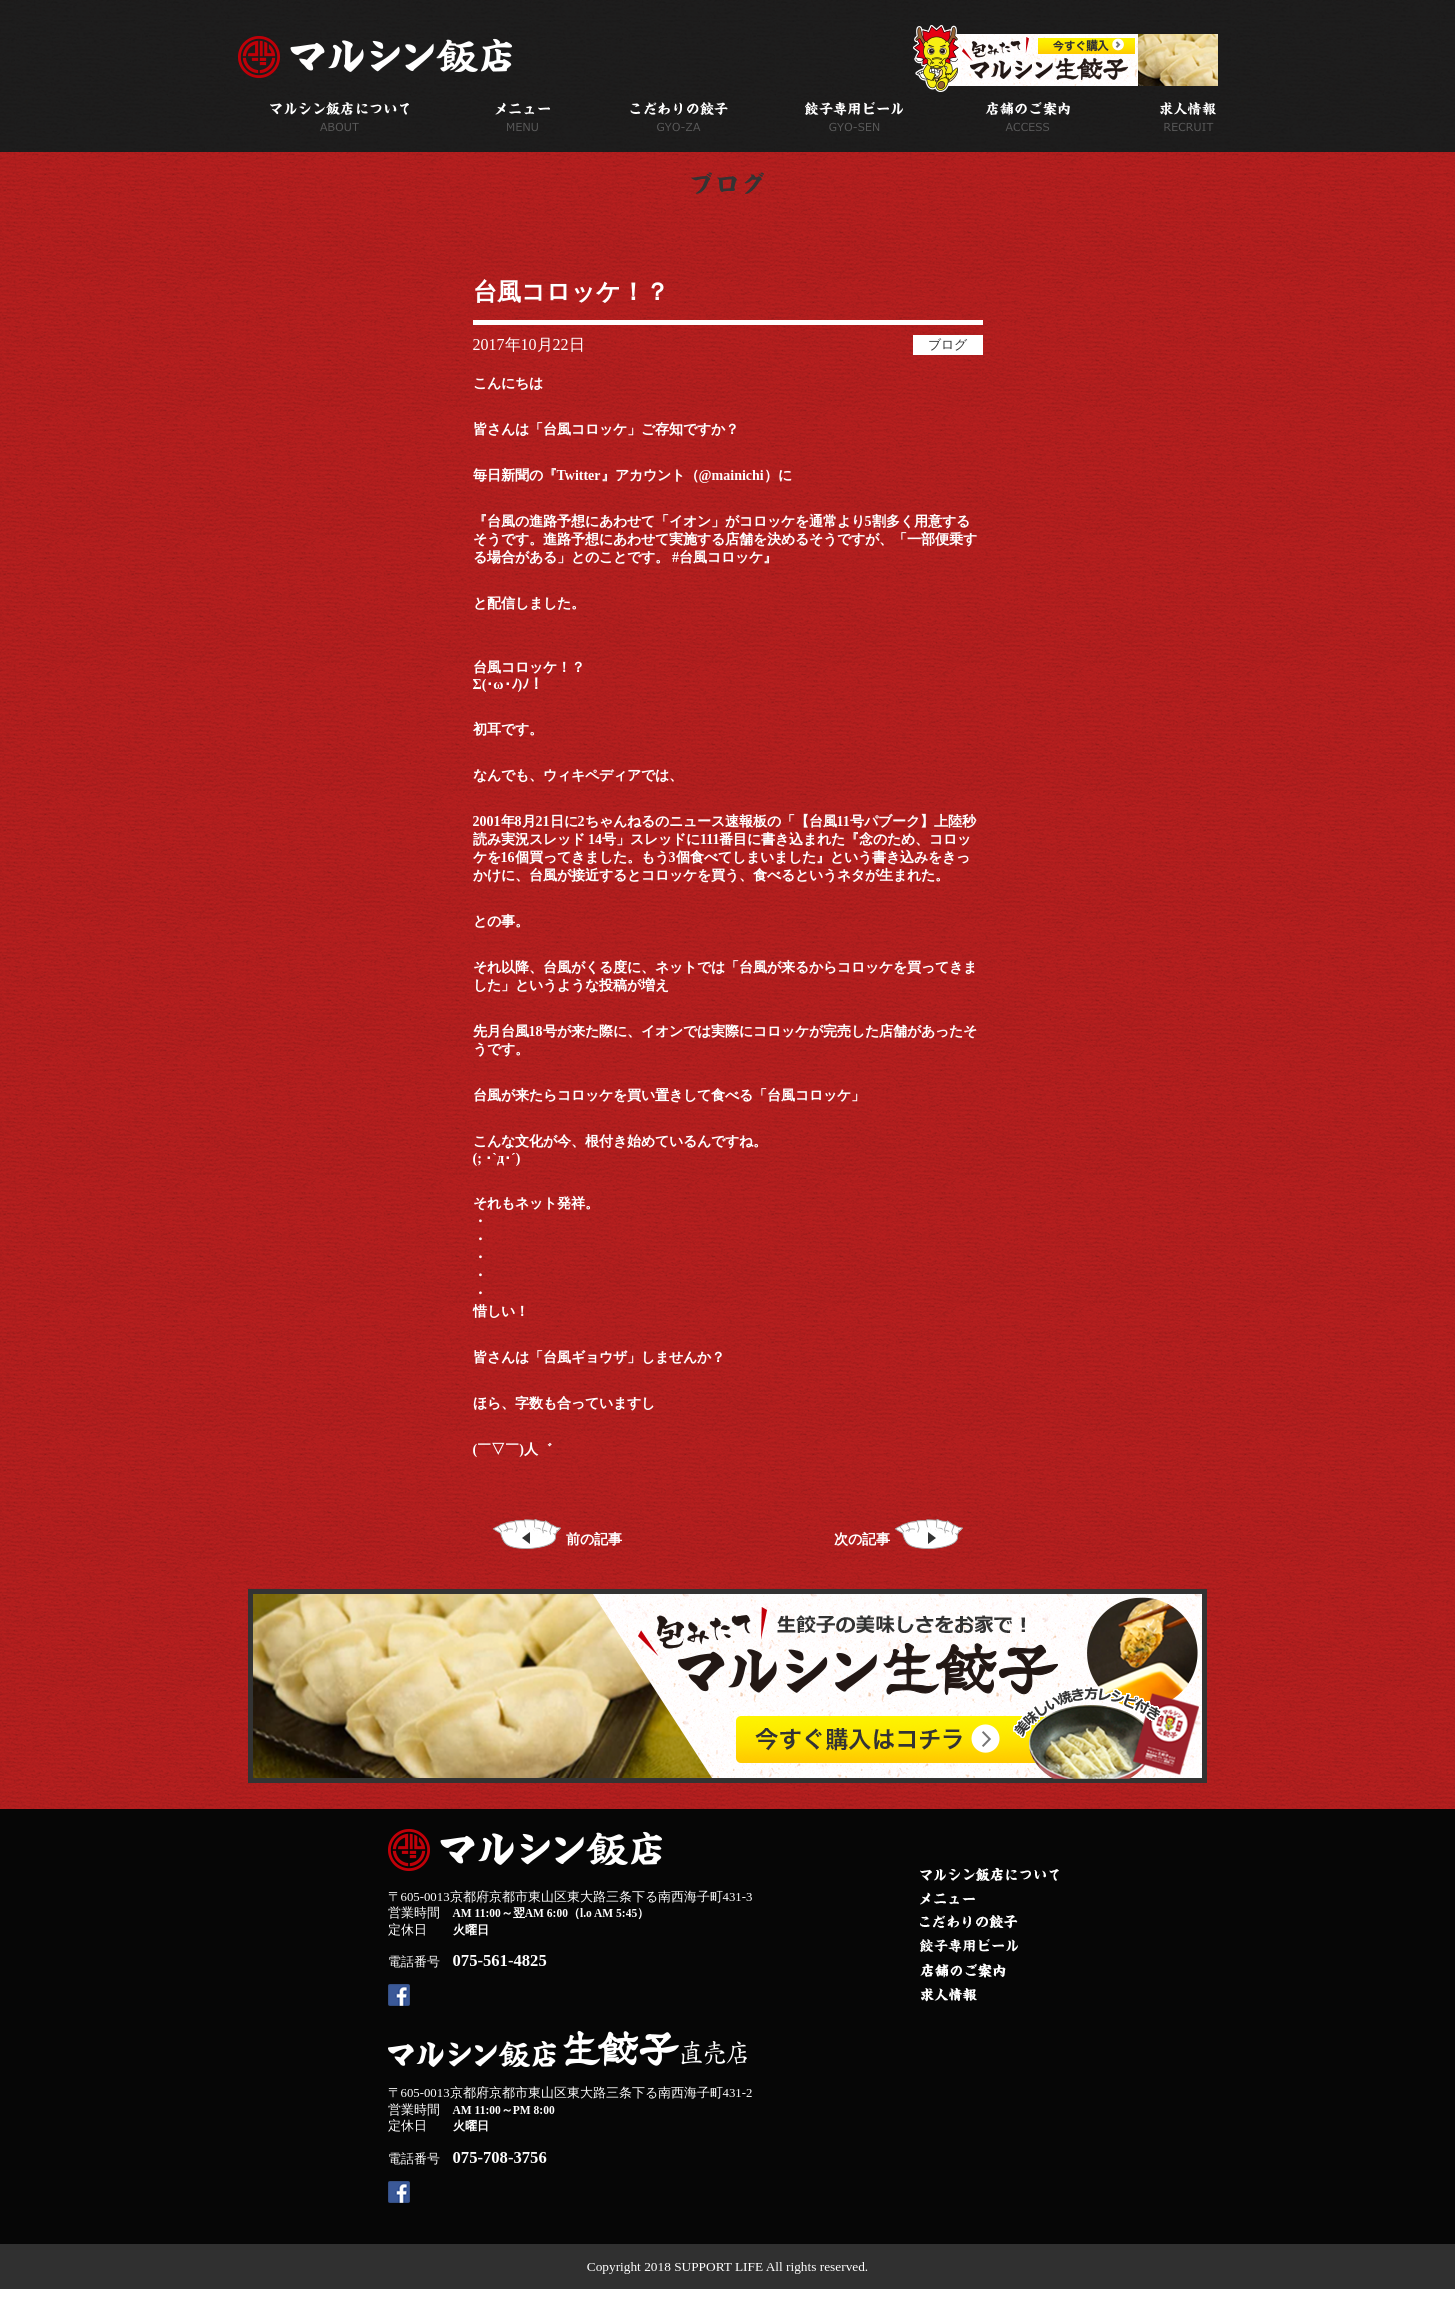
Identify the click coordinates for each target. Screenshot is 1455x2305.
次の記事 (898, 1539)
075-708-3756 (500, 2157)
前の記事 (557, 1539)
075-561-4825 (500, 1960)
